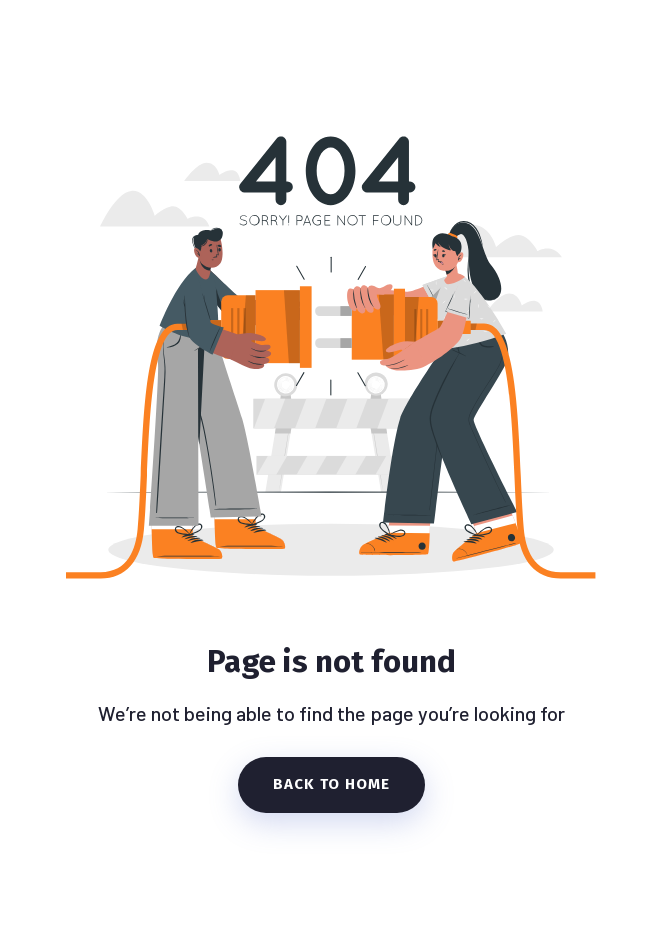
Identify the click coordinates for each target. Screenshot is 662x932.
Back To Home (331, 784)
